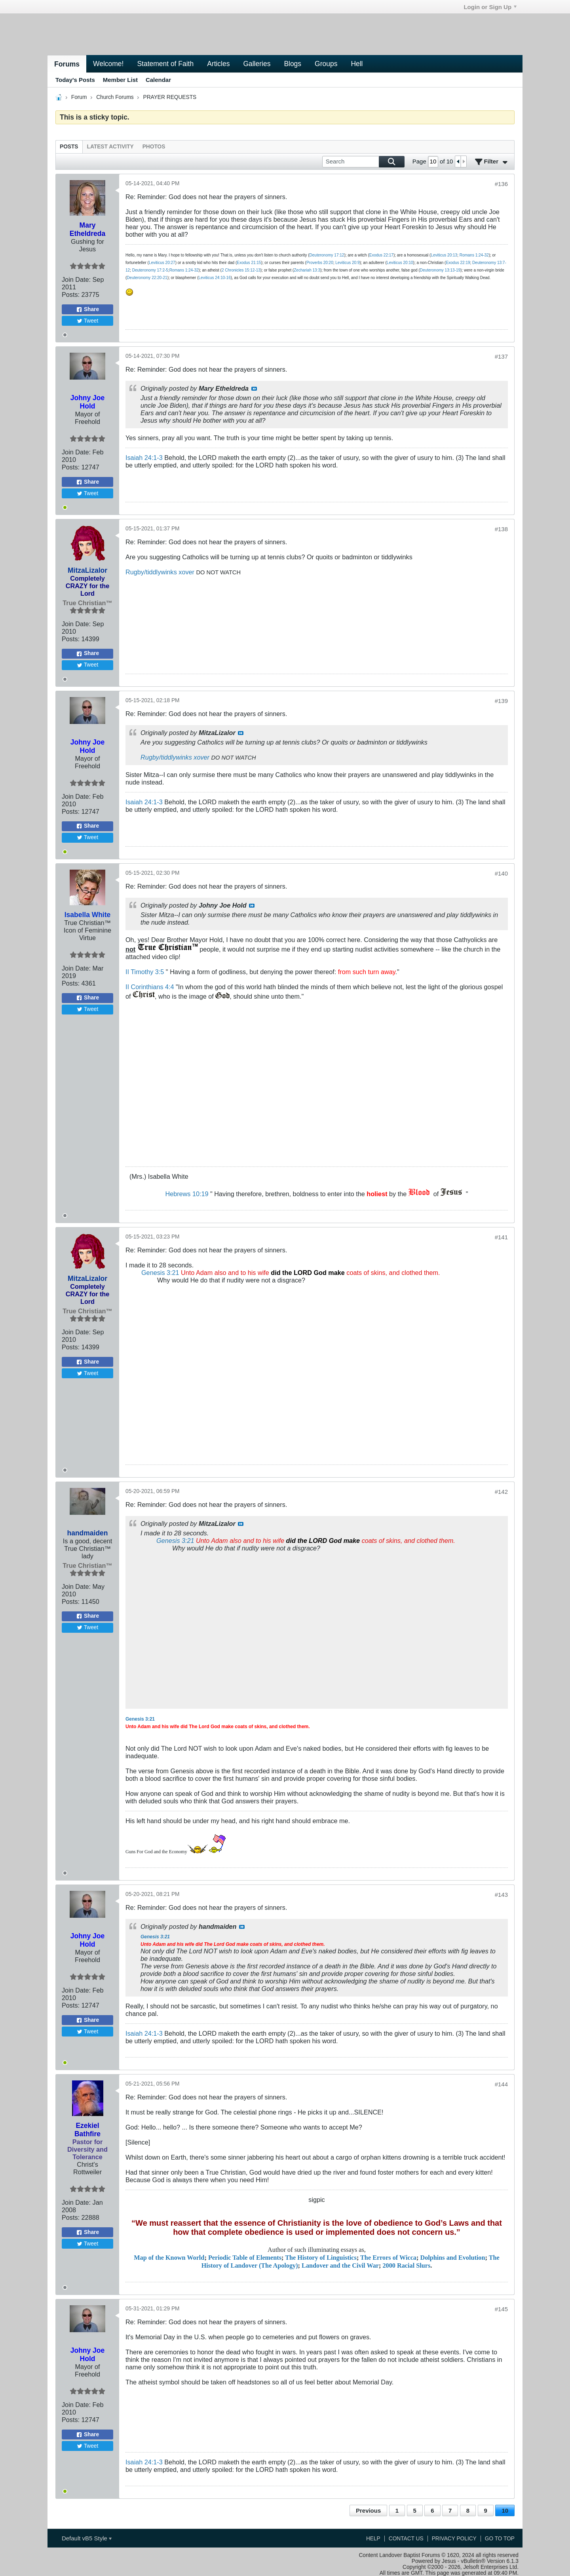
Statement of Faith (165, 64)
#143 (501, 1894)
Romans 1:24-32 (474, 255)
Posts (69, 147)
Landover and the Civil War (340, 2265)
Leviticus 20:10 (400, 262)
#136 (501, 183)
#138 (501, 529)
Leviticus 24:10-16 (215, 277)
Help (373, 2539)
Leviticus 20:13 (444, 255)
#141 (501, 1237)
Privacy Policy (454, 2539)
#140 (501, 873)
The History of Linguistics (321, 2257)
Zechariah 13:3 (307, 270)
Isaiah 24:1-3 (144, 457)
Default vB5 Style (87, 2538)
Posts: (71, 294)
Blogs (292, 64)
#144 (501, 2084)
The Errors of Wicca (388, 2257)
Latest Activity (110, 147)
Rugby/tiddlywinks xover (159, 572)
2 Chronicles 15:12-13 (241, 270)
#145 (501, 2309)
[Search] (363, 161)
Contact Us (406, 2539)
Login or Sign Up (490, 7)
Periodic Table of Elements (244, 2257)
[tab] (69, 146)
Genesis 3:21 (160, 1272)
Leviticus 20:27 (162, 262)
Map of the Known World (169, 2257)
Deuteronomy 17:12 (327, 255)
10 (505, 2510)
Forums (67, 64)
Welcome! (108, 64)
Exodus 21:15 (249, 262)
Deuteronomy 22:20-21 (147, 277)
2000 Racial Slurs (407, 2265)
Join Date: (76, 279)
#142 (501, 1491)
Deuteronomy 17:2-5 (150, 270)
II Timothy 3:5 (144, 971)
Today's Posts (75, 79)
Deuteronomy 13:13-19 (440, 270)
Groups (326, 64)
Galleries (256, 64)
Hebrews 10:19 (186, 1193)
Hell (357, 64)
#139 (501, 700)
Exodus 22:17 (381, 255)
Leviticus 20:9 (347, 262)
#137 (501, 356)
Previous (368, 2510)
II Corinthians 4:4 (149, 986)
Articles (218, 64)
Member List (120, 79)
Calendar (158, 79)
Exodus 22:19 (458, 262)
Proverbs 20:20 (319, 262)
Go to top (500, 2539)
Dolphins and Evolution (452, 2257)
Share (87, 309)
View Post (254, 389)
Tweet (88, 321)
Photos (153, 147)
